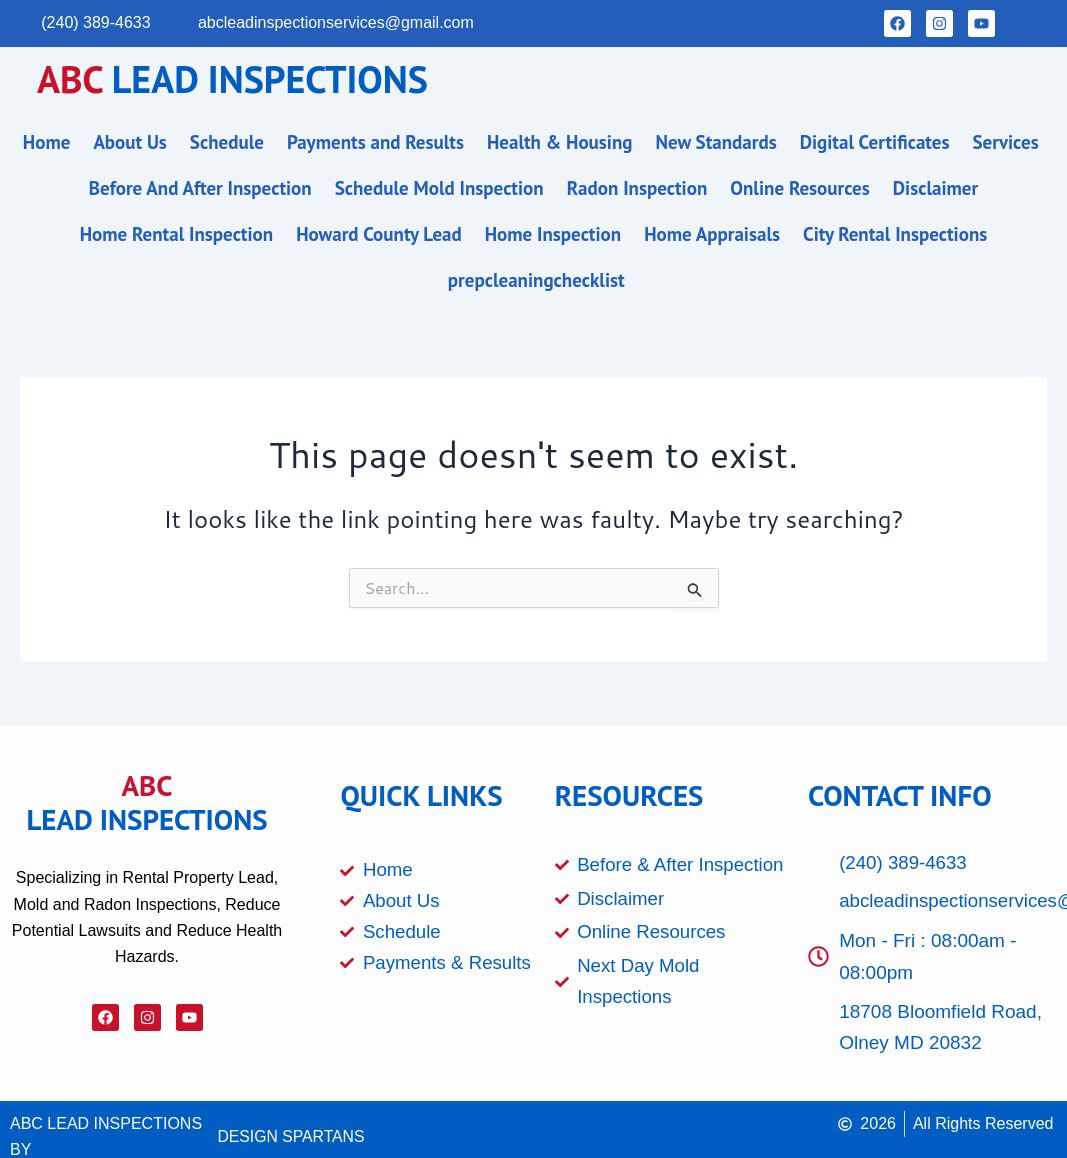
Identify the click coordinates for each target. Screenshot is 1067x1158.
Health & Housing (560, 142)
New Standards (716, 142)
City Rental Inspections (895, 234)
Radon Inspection (637, 188)
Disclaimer (935, 188)
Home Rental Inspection (176, 234)
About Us (129, 142)
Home (47, 142)
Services (1006, 142)
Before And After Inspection (200, 188)
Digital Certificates (875, 142)
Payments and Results (375, 142)
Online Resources (799, 188)
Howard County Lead (379, 234)
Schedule (227, 142)
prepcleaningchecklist (536, 280)
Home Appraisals (712, 234)
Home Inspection (553, 234)
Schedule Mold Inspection (439, 188)
